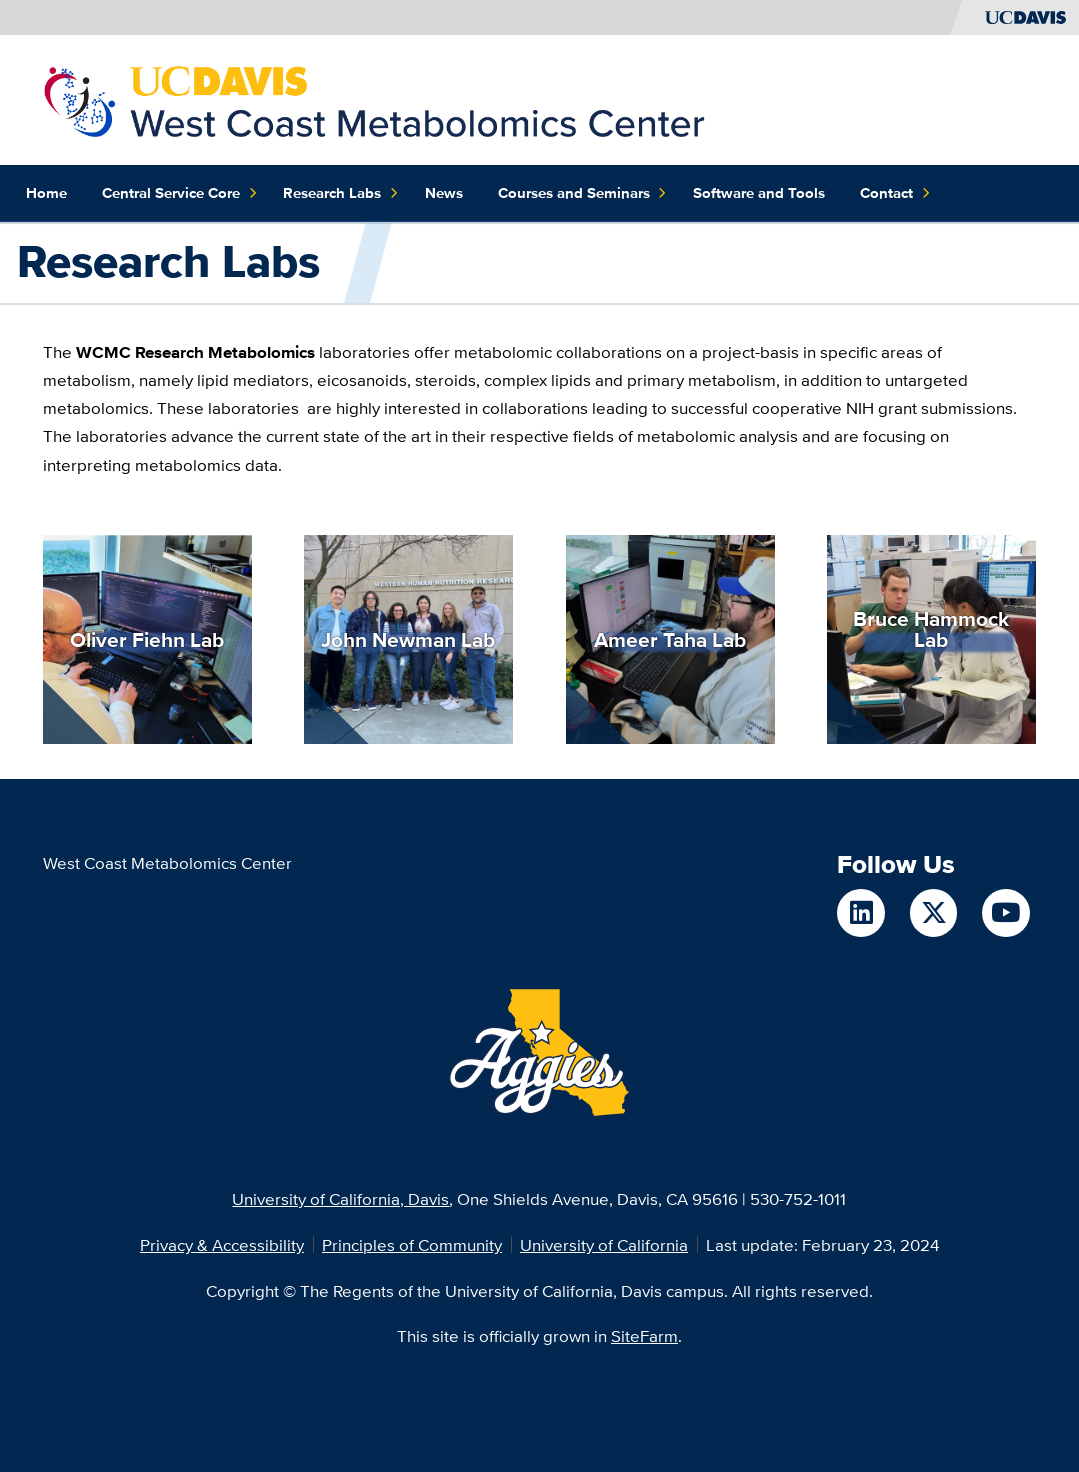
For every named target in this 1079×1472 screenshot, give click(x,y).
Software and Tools (759, 193)
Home (46, 193)
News (444, 193)
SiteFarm (644, 1335)
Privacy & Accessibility (222, 1244)
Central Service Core (179, 193)
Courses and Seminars (582, 193)
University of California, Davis (340, 1198)
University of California (604, 1244)
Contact (895, 193)
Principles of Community (412, 1244)
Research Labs (340, 193)
